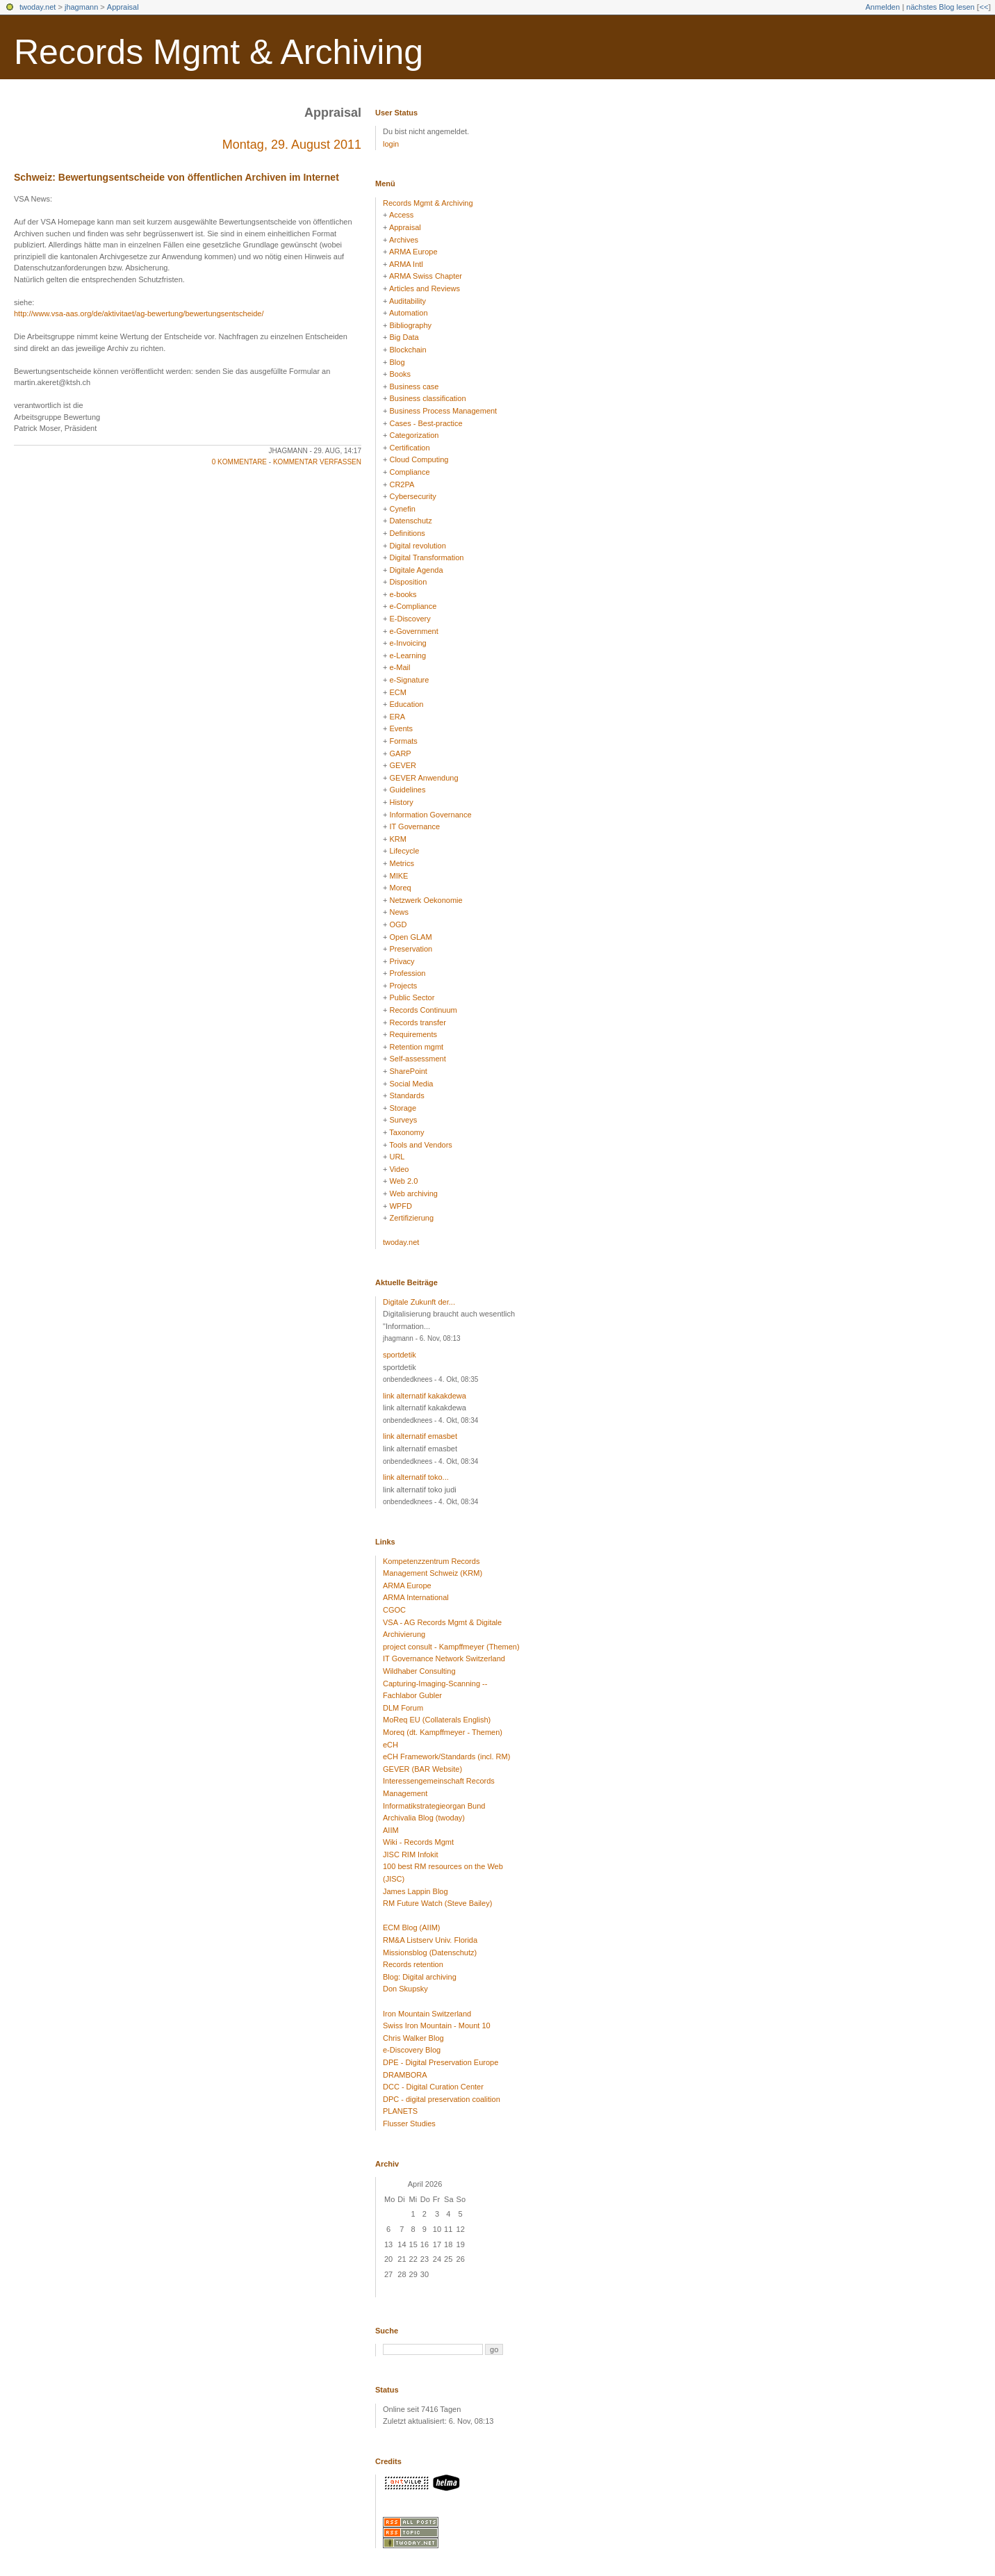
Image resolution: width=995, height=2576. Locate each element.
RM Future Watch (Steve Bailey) (437, 1903)
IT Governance (414, 826)
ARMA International (416, 1597)
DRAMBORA (405, 2075)
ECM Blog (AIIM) (412, 1927)
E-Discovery (409, 618)
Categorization (413, 435)
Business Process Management (443, 411)
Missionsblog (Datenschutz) (430, 1952)
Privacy (401, 961)
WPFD (400, 1206)
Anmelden (883, 7)
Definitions (407, 533)
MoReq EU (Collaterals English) (437, 1719)
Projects (403, 985)
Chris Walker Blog (413, 2038)
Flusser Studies (409, 2123)
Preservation (410, 949)
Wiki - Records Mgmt (418, 1842)
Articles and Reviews (424, 288)
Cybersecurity (412, 496)
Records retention (413, 1964)
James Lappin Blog (415, 1891)
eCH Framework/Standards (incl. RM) (446, 1756)
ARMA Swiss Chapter (425, 276)
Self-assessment (417, 1058)
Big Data (403, 337)
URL (396, 1156)
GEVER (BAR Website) (422, 1769)
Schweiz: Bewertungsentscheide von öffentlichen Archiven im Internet (176, 177)
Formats (403, 741)
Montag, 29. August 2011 (291, 145)
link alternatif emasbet (420, 1436)
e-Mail (399, 667)
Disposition (408, 582)
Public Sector (411, 997)
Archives (403, 240)
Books (400, 374)
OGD (397, 924)
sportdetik (399, 1355)
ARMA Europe (413, 251)
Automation (408, 313)
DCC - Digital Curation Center (433, 2086)
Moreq (400, 887)
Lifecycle (404, 851)
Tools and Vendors (420, 1145)
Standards (406, 1095)
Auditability (407, 301)
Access (401, 215)
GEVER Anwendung (423, 778)
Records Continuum (423, 1010)
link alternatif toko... (416, 1477)
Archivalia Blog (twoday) (424, 1817)
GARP (400, 753)
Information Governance (430, 814)
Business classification (427, 398)
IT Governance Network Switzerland (444, 1658)
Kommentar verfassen (317, 462)
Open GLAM (410, 937)
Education (406, 704)
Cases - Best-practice (425, 423)
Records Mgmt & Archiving (218, 52)
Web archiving (413, 1193)
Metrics (401, 863)
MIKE (398, 876)
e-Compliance (412, 606)
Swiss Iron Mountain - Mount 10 (437, 2025)
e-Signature (409, 680)
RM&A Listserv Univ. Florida (430, 1940)
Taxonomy (406, 1132)
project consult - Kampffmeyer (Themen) (451, 1646)
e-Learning (407, 655)
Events (401, 728)
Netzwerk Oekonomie (425, 900)
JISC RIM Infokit (410, 1854)
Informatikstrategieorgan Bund (434, 1806)
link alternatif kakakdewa (424, 1396)
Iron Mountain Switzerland (427, 2014)
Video (399, 1169)
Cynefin (402, 509)
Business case (413, 386)
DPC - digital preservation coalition (441, 2099)
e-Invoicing (407, 643)
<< (983, 7)
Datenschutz (410, 520)
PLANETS (400, 2111)
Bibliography (410, 325)
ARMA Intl (406, 264)
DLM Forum (403, 1708)
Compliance (409, 472)
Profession (407, 973)
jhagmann (81, 7)
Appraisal (123, 7)
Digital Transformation (426, 557)
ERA (397, 716)
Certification (409, 447)
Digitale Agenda (416, 570)
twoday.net (37, 7)
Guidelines (407, 789)
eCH (390, 1745)
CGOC (394, 1610)
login (391, 144)
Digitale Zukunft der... (419, 1302)
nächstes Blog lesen (940, 7)
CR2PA (401, 484)
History (401, 802)
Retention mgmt (416, 1047)
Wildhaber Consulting (419, 1671)
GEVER (402, 765)
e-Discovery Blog (412, 2050)
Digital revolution (417, 545)
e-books (402, 594)
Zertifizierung (411, 1218)
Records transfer (417, 1022)
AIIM (391, 1830)
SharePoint (408, 1071)
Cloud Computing (418, 459)
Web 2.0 (403, 1181)
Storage (402, 1108)
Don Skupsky (405, 1988)
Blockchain (407, 349)
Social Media (411, 1083)
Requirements (412, 1034)
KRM (397, 839)
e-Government (413, 631)
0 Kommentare (239, 462)
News (399, 912)
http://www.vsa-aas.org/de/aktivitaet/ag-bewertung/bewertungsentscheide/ (139, 313)
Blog (396, 362)
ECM (397, 692)
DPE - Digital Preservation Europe (440, 2062)
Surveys (403, 1120)
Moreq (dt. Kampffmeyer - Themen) (442, 1732)
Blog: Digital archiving (420, 1977)
